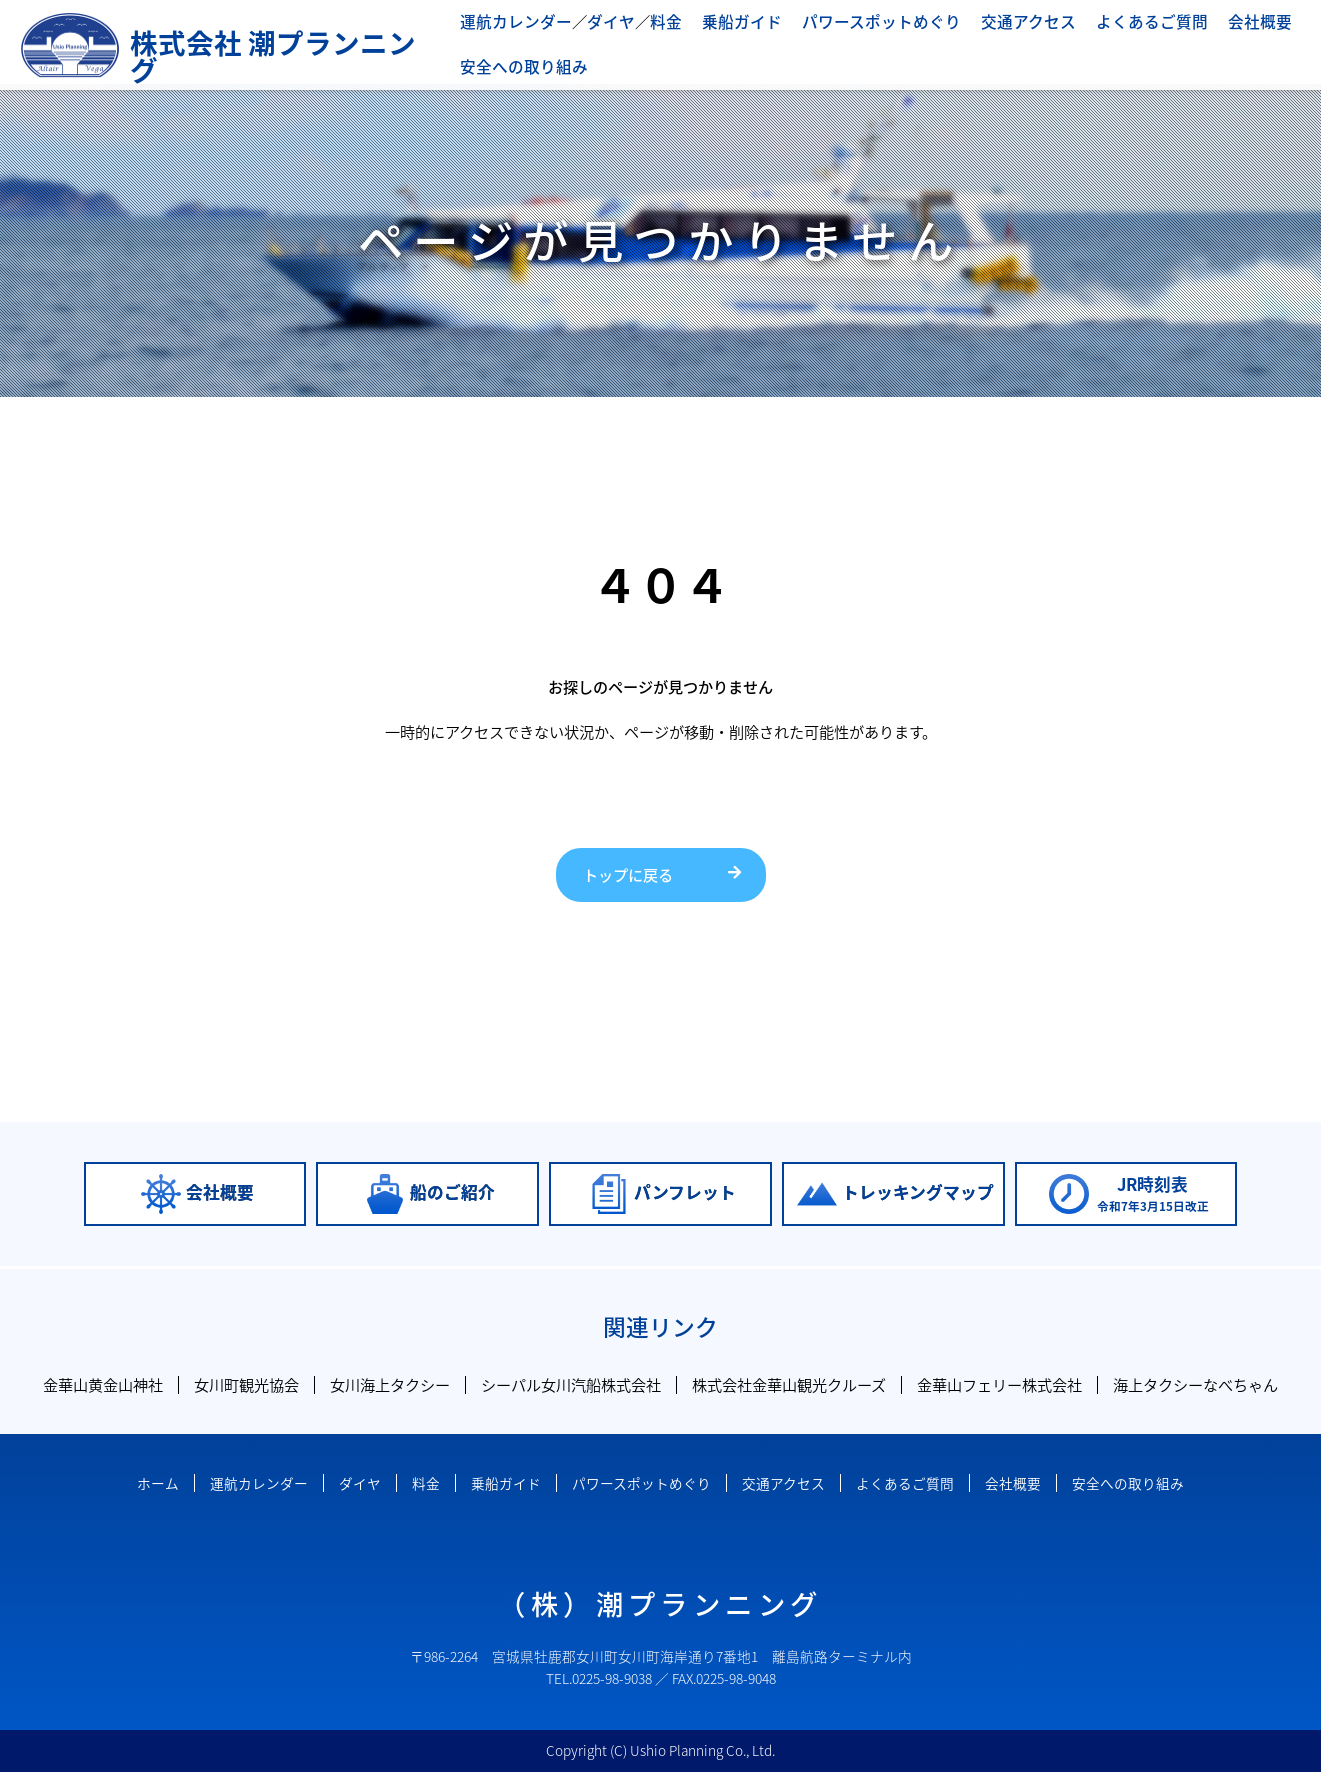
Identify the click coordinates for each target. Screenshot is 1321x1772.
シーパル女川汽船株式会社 (571, 1384)
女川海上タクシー (390, 1384)
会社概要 (1218, 21)
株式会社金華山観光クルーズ (789, 1384)
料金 (655, 21)
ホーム (158, 1483)
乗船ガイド (727, 21)
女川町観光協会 (246, 1384)
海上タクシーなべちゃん (1195, 1384)
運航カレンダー (512, 21)
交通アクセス (998, 21)
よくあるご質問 (1115, 21)
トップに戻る (628, 874)
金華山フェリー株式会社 (999, 1384)
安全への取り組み (520, 65)
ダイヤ (602, 21)
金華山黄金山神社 (103, 1384)
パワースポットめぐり (859, 21)
